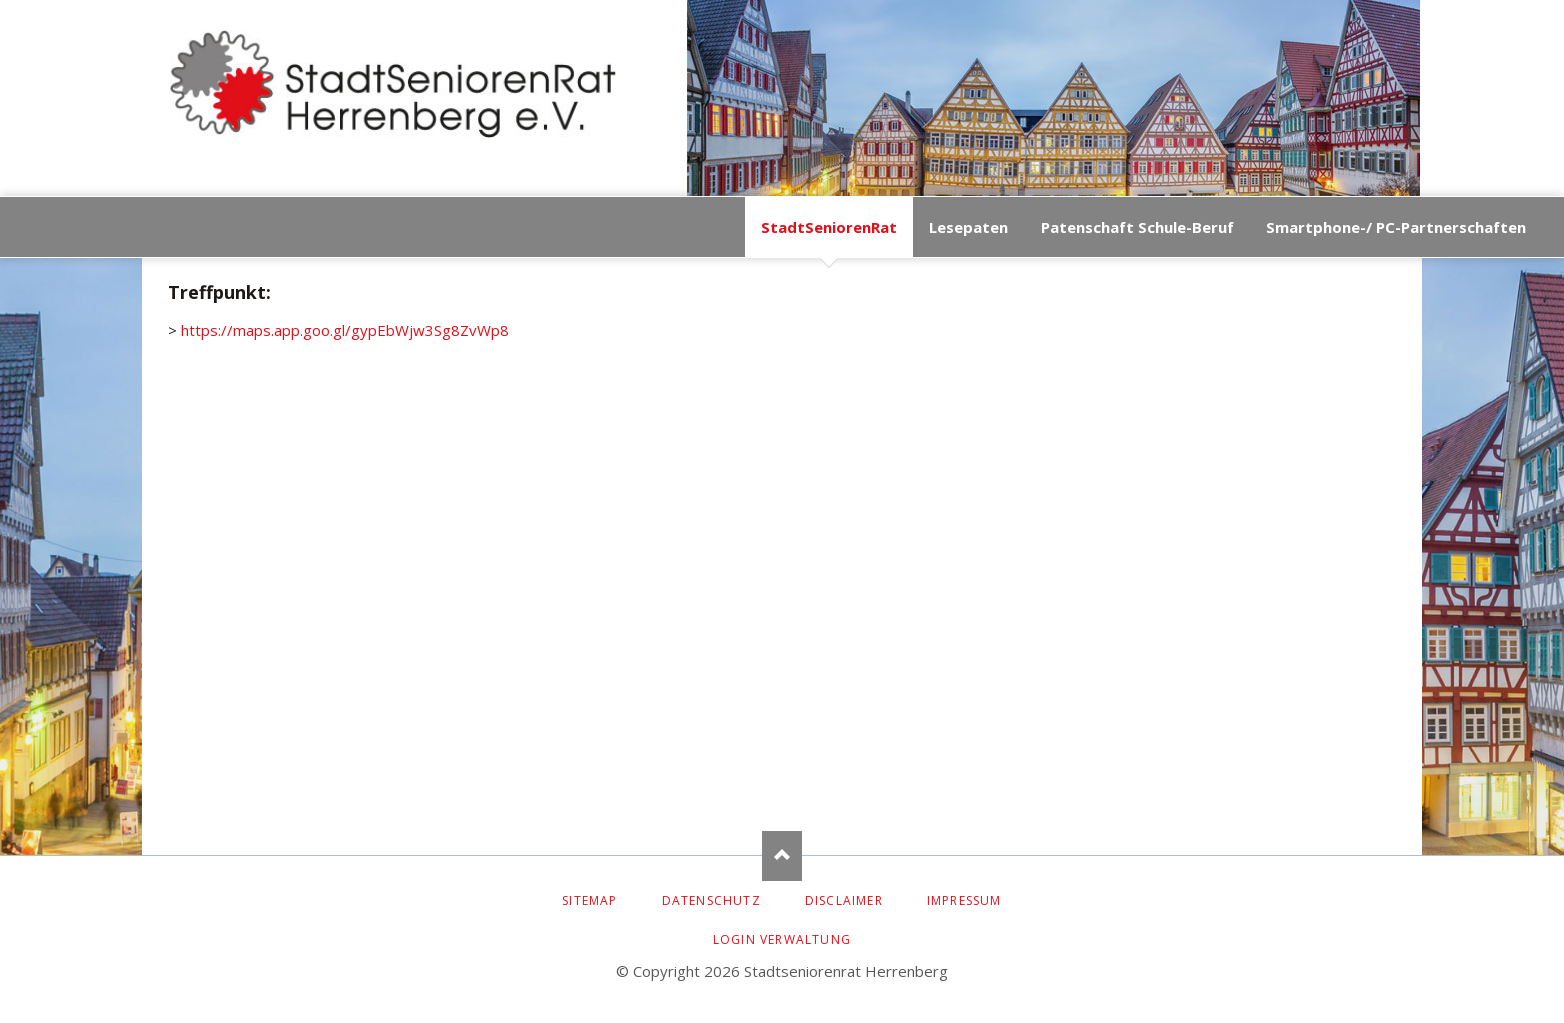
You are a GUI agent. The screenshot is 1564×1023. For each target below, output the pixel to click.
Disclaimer (844, 900)
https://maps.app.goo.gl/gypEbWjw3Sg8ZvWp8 (345, 330)
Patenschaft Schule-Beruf (1137, 227)
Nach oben (782, 856)
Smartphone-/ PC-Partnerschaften (1396, 227)
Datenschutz (711, 900)
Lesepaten (968, 227)
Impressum (964, 900)
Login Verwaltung (782, 939)
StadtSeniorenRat (829, 227)
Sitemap (589, 900)
